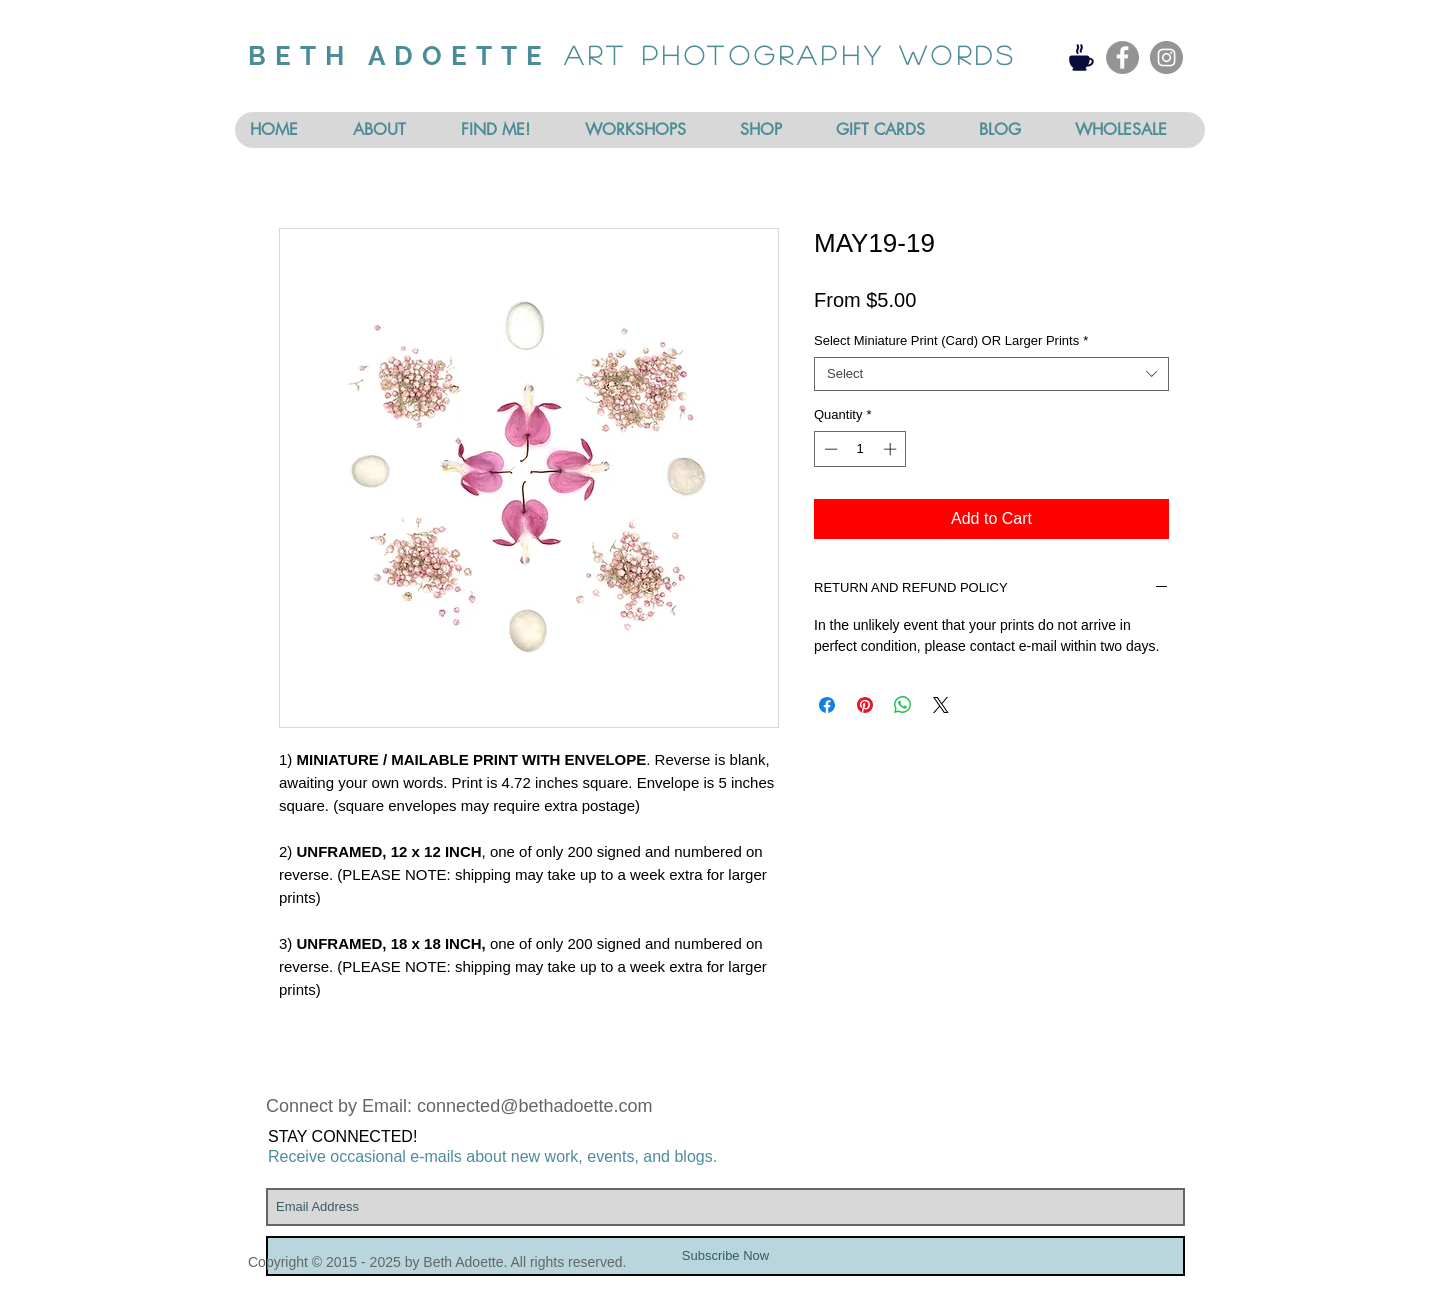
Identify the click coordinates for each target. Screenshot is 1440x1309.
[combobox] (991, 374)
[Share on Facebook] (827, 705)
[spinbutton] (860, 449)
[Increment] (892, 449)
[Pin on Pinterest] (865, 705)
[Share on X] (941, 705)
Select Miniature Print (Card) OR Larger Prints (951, 340)
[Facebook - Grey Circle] (1122, 57)
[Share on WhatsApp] (903, 705)
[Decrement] (829, 449)
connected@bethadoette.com (534, 1106)
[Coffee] (1081, 57)
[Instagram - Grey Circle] (1166, 57)
